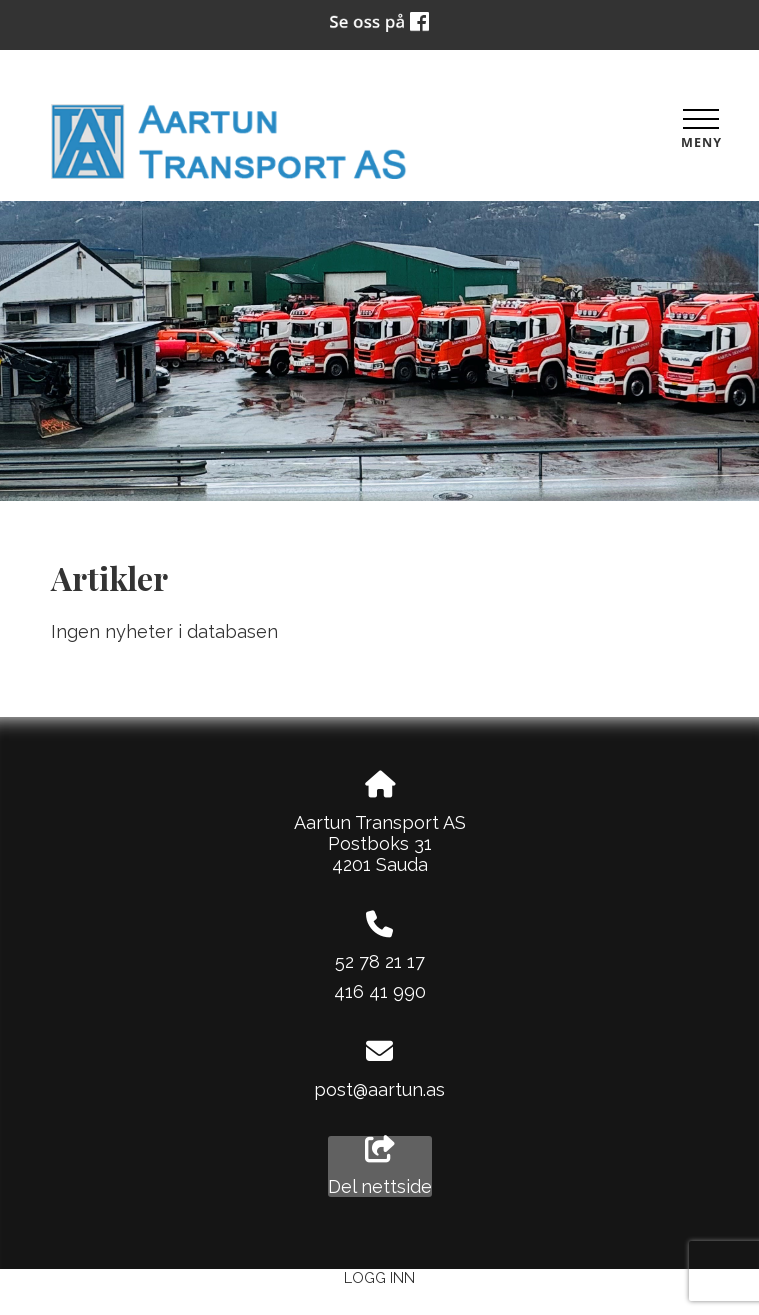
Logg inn (379, 1277)
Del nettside (380, 1167)
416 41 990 (380, 991)
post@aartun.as (379, 1089)
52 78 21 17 (380, 961)
